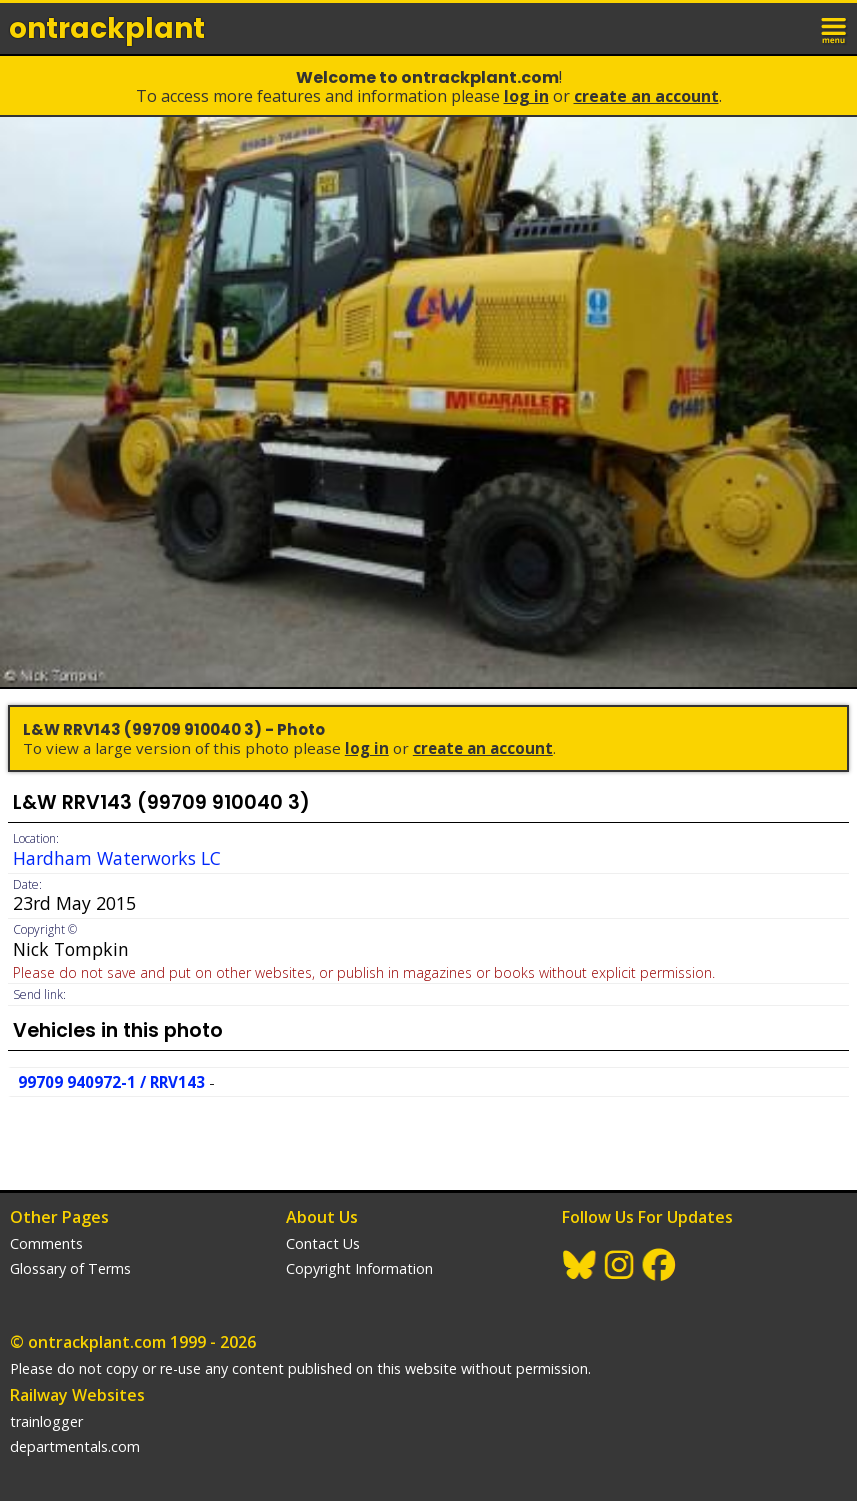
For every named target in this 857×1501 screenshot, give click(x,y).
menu (835, 28)
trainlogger (46, 1421)
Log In (526, 96)
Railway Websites (77, 1395)
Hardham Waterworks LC (117, 858)
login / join (791, 28)
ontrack (107, 28)
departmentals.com (75, 1446)
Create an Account (646, 96)
